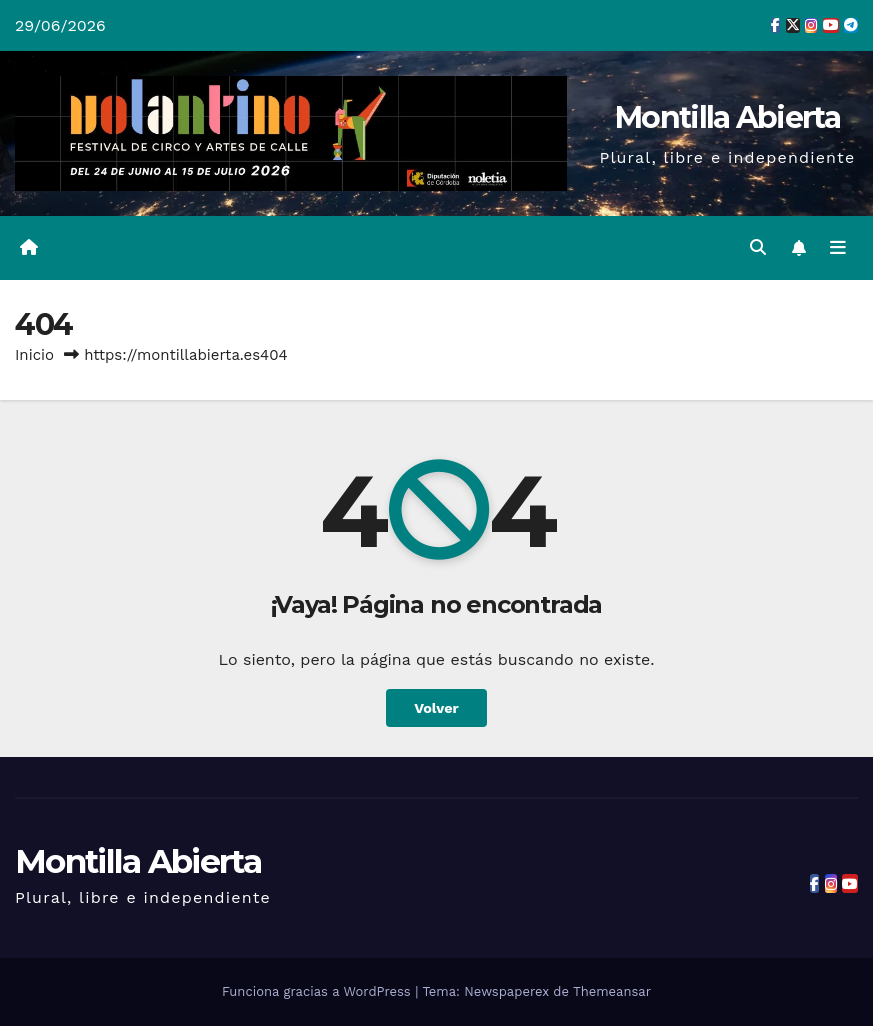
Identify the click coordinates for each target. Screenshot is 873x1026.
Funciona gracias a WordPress (318, 991)
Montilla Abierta (727, 117)
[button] (758, 247)
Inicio (34, 355)
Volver (436, 708)
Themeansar (612, 991)
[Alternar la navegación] (838, 248)
